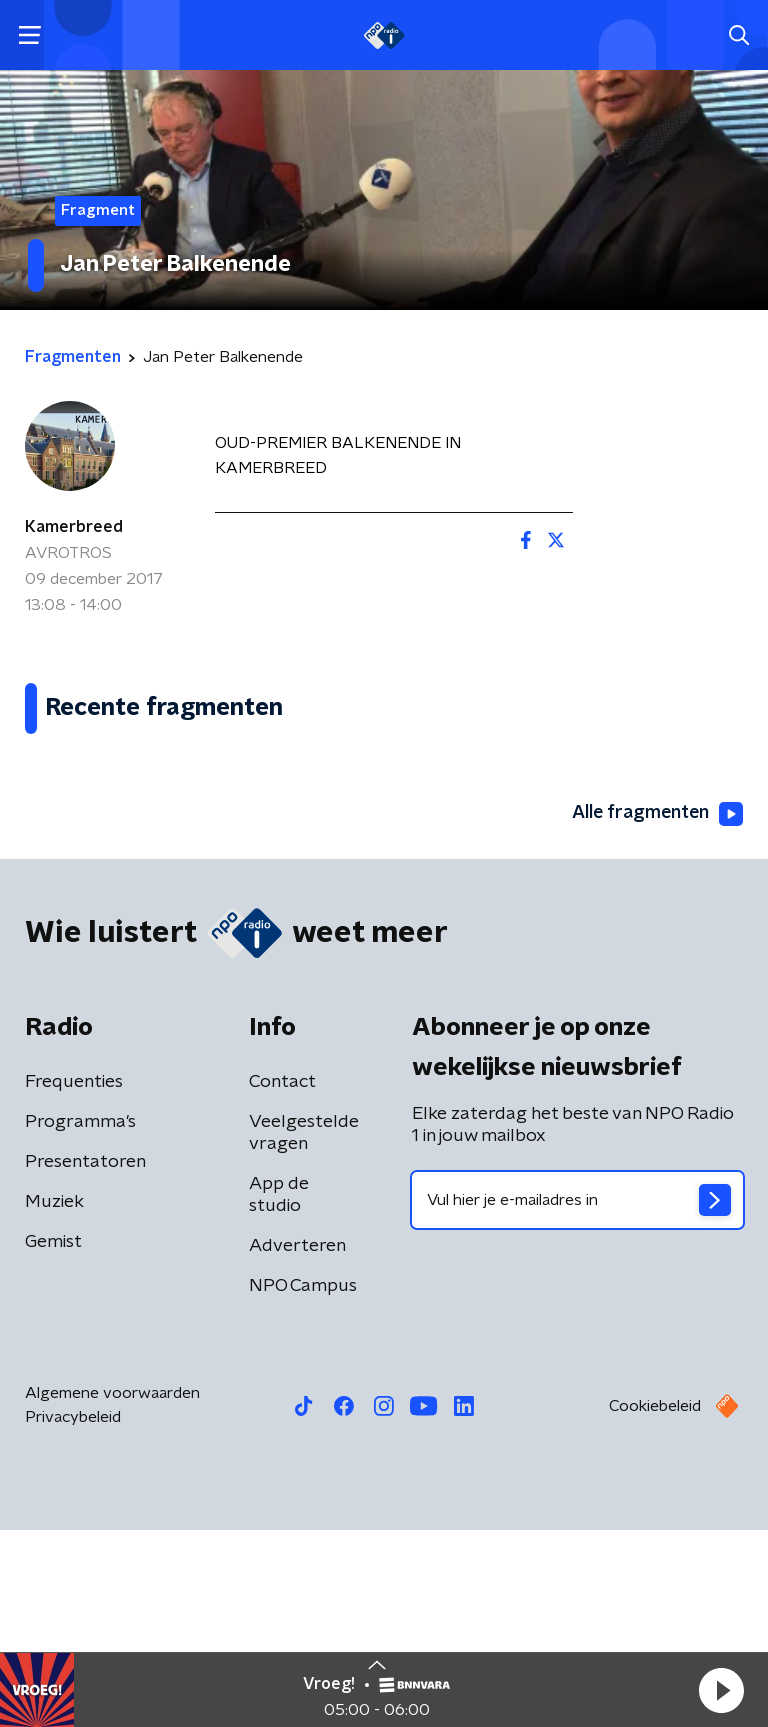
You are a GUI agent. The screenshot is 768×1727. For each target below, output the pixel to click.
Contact (282, 1279)
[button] (721, 1690)
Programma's (80, 1319)
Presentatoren (85, 1359)
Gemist (53, 1439)
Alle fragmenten (656, 1010)
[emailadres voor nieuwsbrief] (577, 1397)
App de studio (279, 1392)
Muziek (54, 1399)
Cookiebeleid (655, 1603)
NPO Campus (303, 1483)
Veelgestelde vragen (304, 1330)
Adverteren (297, 1443)
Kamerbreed (74, 527)
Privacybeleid (73, 1614)
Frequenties (74, 1279)
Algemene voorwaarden (112, 1590)
